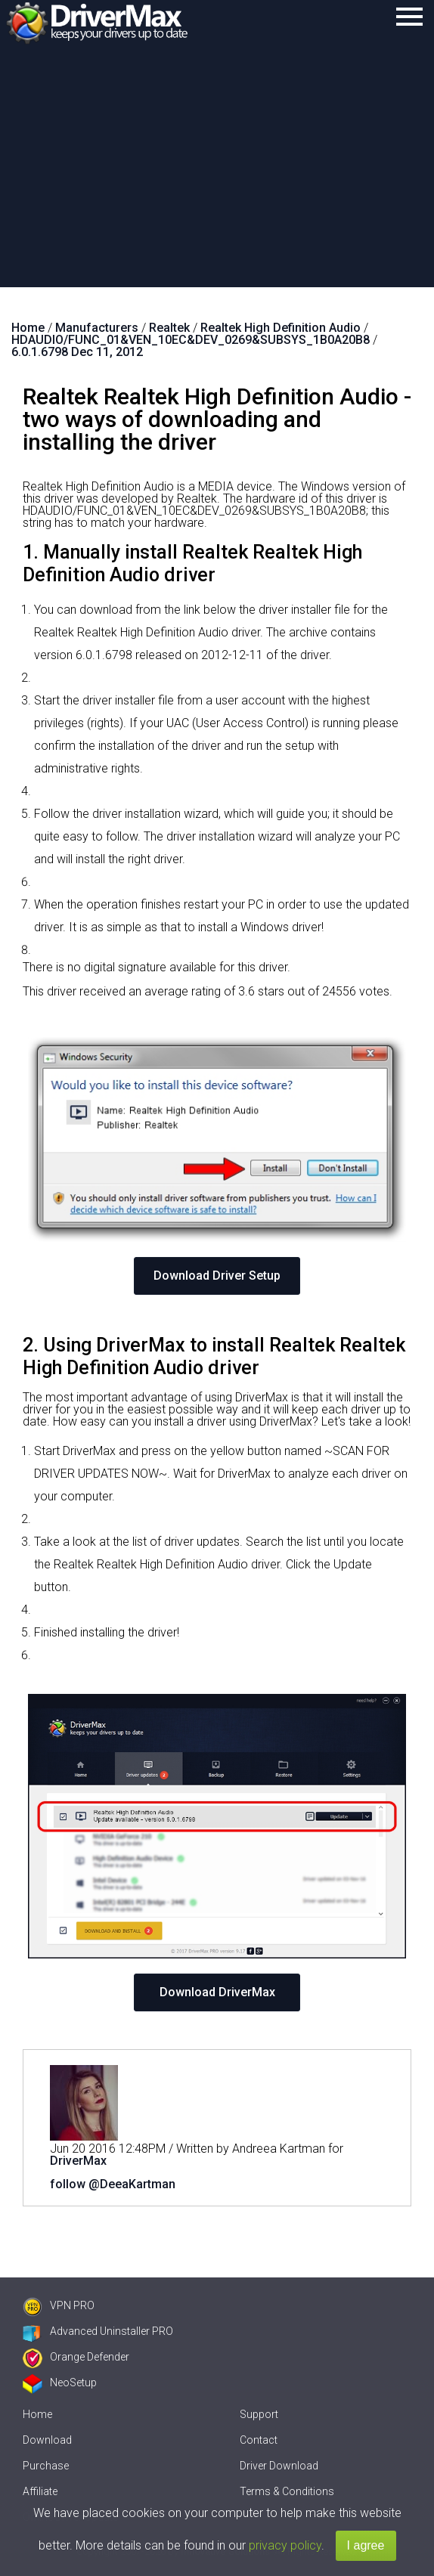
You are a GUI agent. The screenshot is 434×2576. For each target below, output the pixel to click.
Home (37, 2414)
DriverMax (78, 2160)
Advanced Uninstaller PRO (98, 2331)
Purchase (46, 2465)
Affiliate (40, 2491)
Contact (258, 2440)
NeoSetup (60, 2382)
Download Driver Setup (217, 1275)
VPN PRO (59, 2305)
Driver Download (279, 2465)
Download (47, 2440)
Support (259, 2414)
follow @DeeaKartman (112, 2184)
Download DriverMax (217, 1992)
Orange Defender (76, 2357)
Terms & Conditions (287, 2491)
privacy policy (285, 2545)
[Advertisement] (217, 174)
